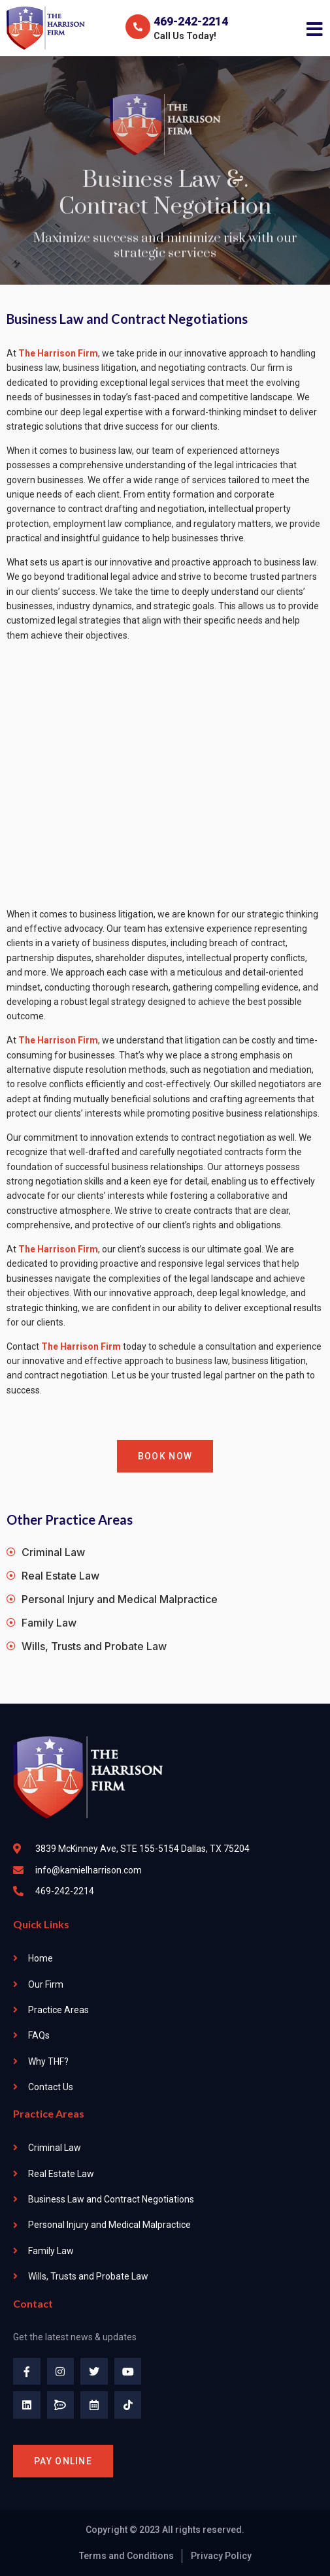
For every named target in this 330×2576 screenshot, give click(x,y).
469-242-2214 (191, 21)
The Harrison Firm (81, 1346)
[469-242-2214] (137, 26)
